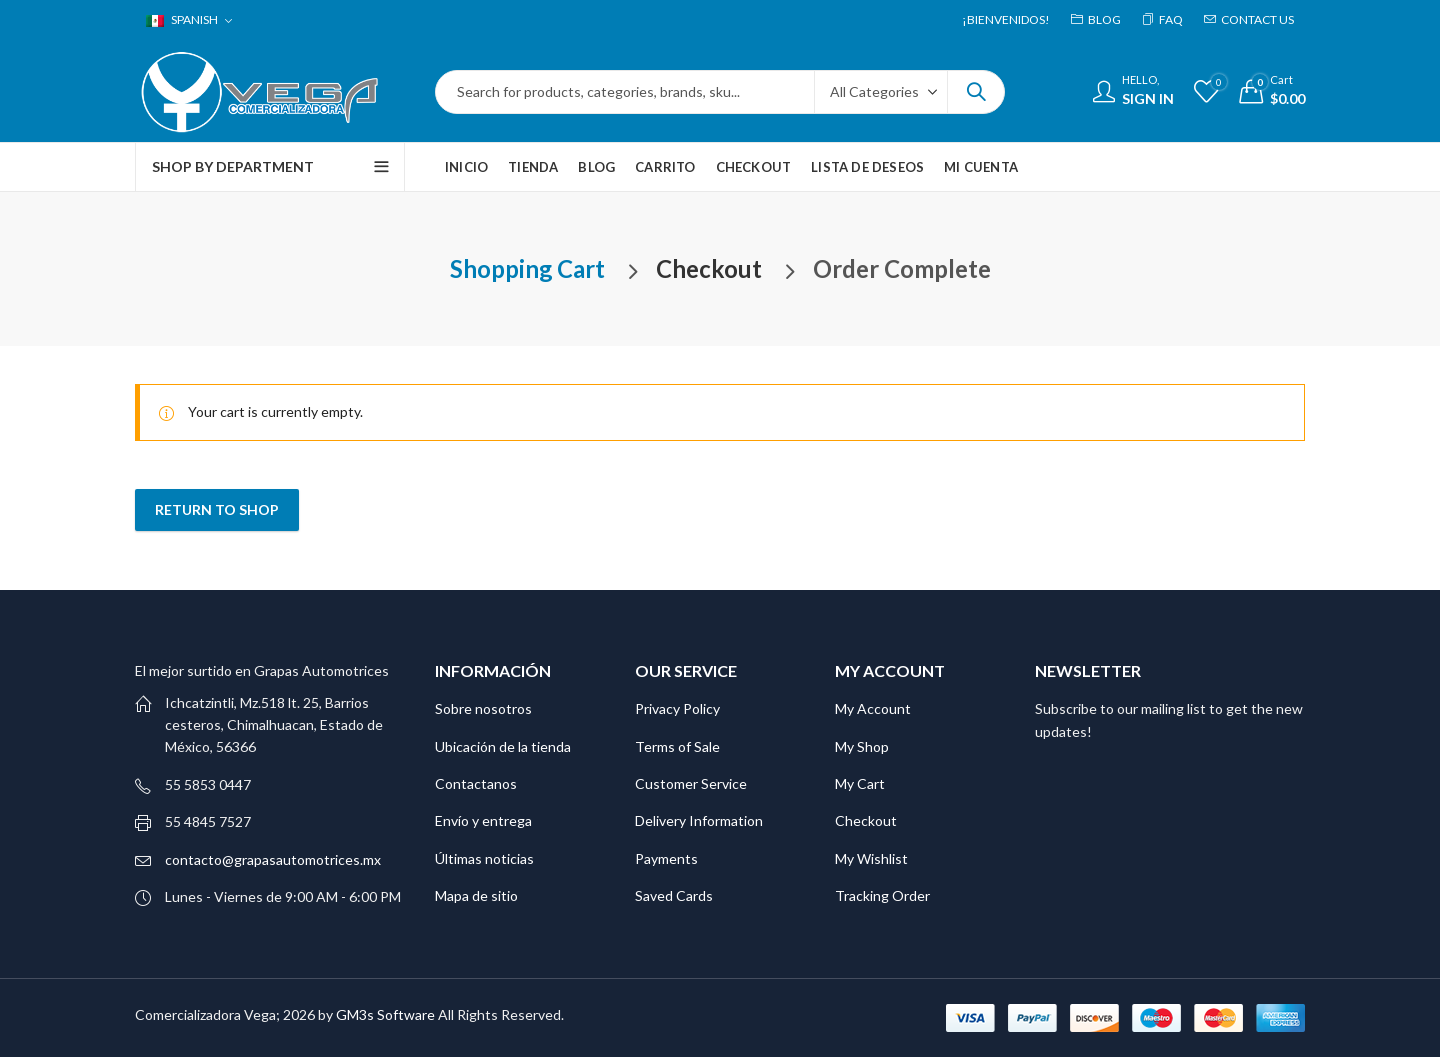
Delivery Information (699, 820)
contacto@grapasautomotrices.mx (273, 859)
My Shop (862, 746)
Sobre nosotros (483, 708)
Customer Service (691, 783)
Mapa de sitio (476, 895)
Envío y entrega (483, 820)
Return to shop (217, 509)
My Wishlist (871, 858)
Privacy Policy (677, 708)
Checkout (866, 820)
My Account (873, 708)
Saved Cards (674, 895)
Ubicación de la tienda (503, 746)
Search (976, 92)
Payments (666, 858)
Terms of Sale (677, 746)
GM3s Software (387, 1014)
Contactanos (476, 783)
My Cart (860, 783)
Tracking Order (882, 895)
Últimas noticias (484, 858)
